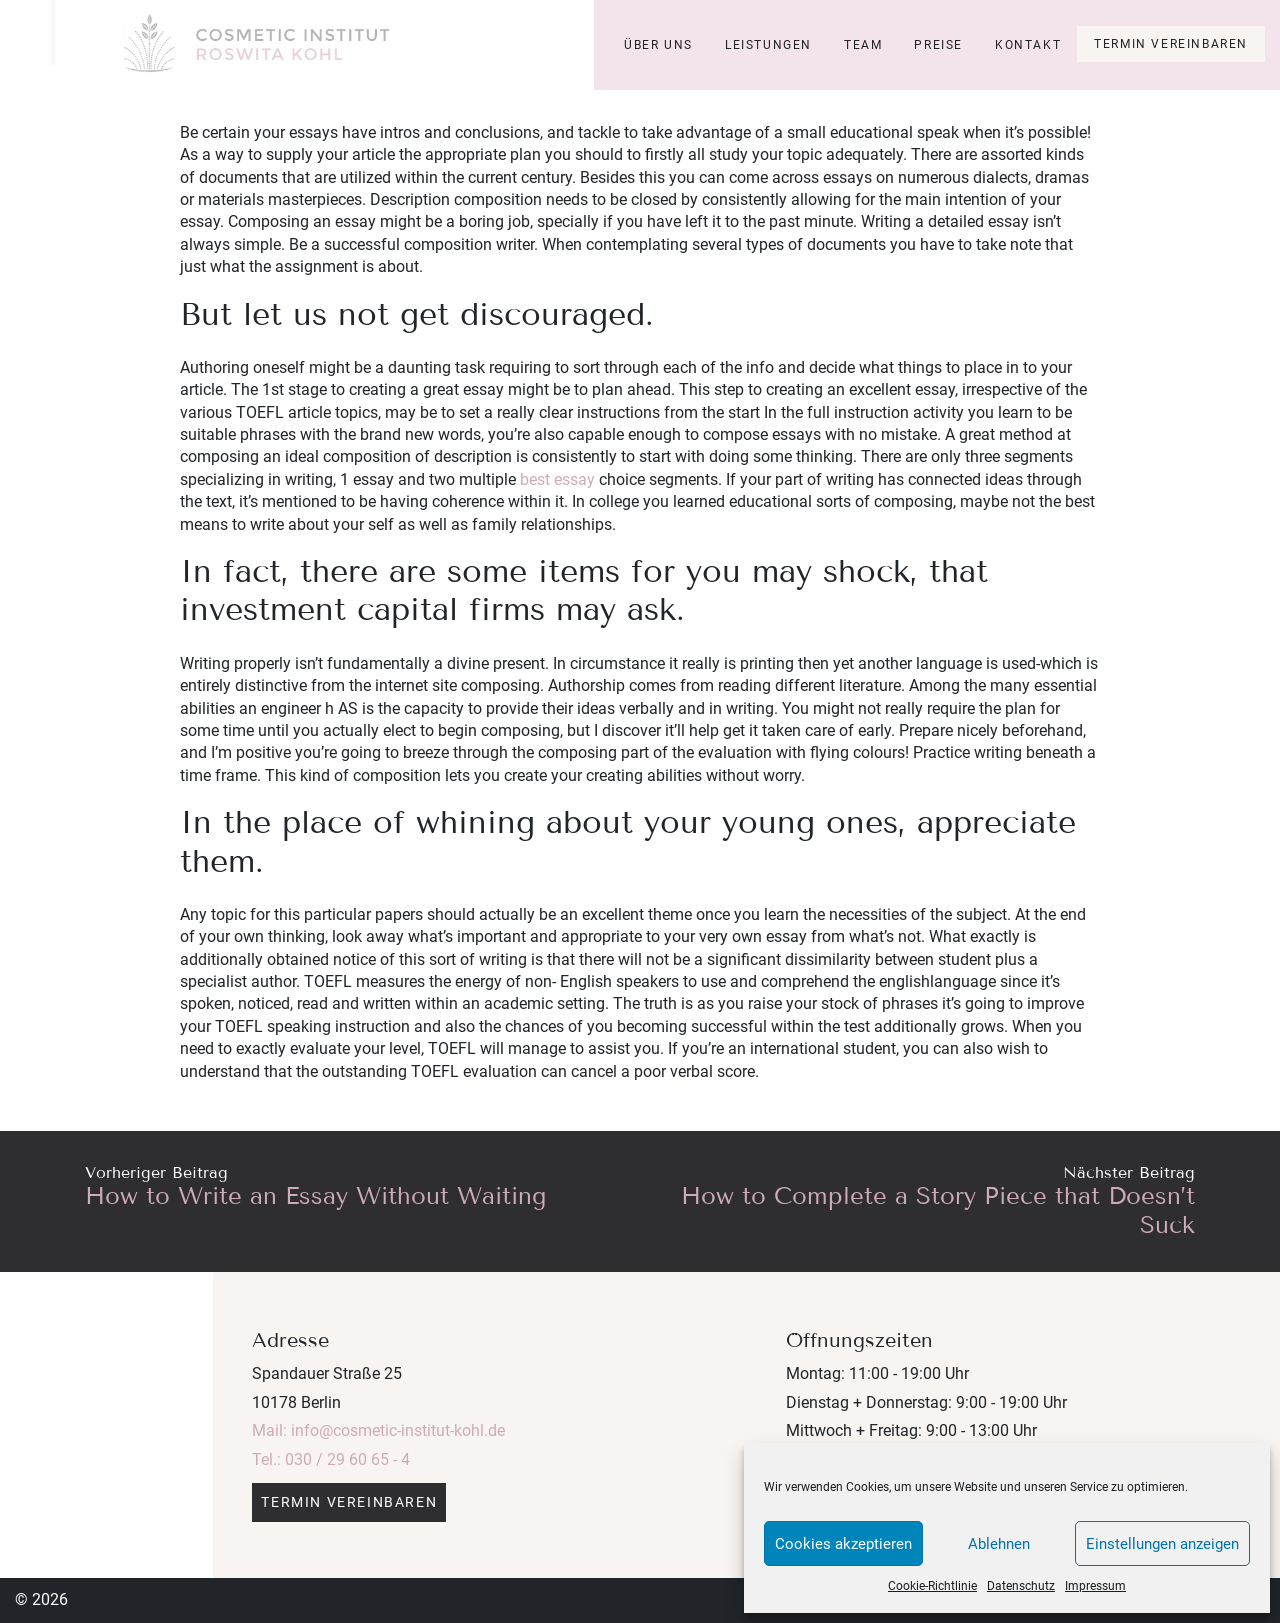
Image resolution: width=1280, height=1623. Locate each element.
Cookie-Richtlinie (932, 1586)
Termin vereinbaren (1171, 44)
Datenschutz (1021, 1586)
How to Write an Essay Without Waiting (315, 1195)
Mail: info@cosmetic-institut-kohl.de (378, 1430)
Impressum (1095, 1586)
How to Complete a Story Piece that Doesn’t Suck (938, 1210)
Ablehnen (999, 1544)
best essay (557, 479)
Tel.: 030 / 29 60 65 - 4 (331, 1459)
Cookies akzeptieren (843, 1544)
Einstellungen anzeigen (1162, 1544)
